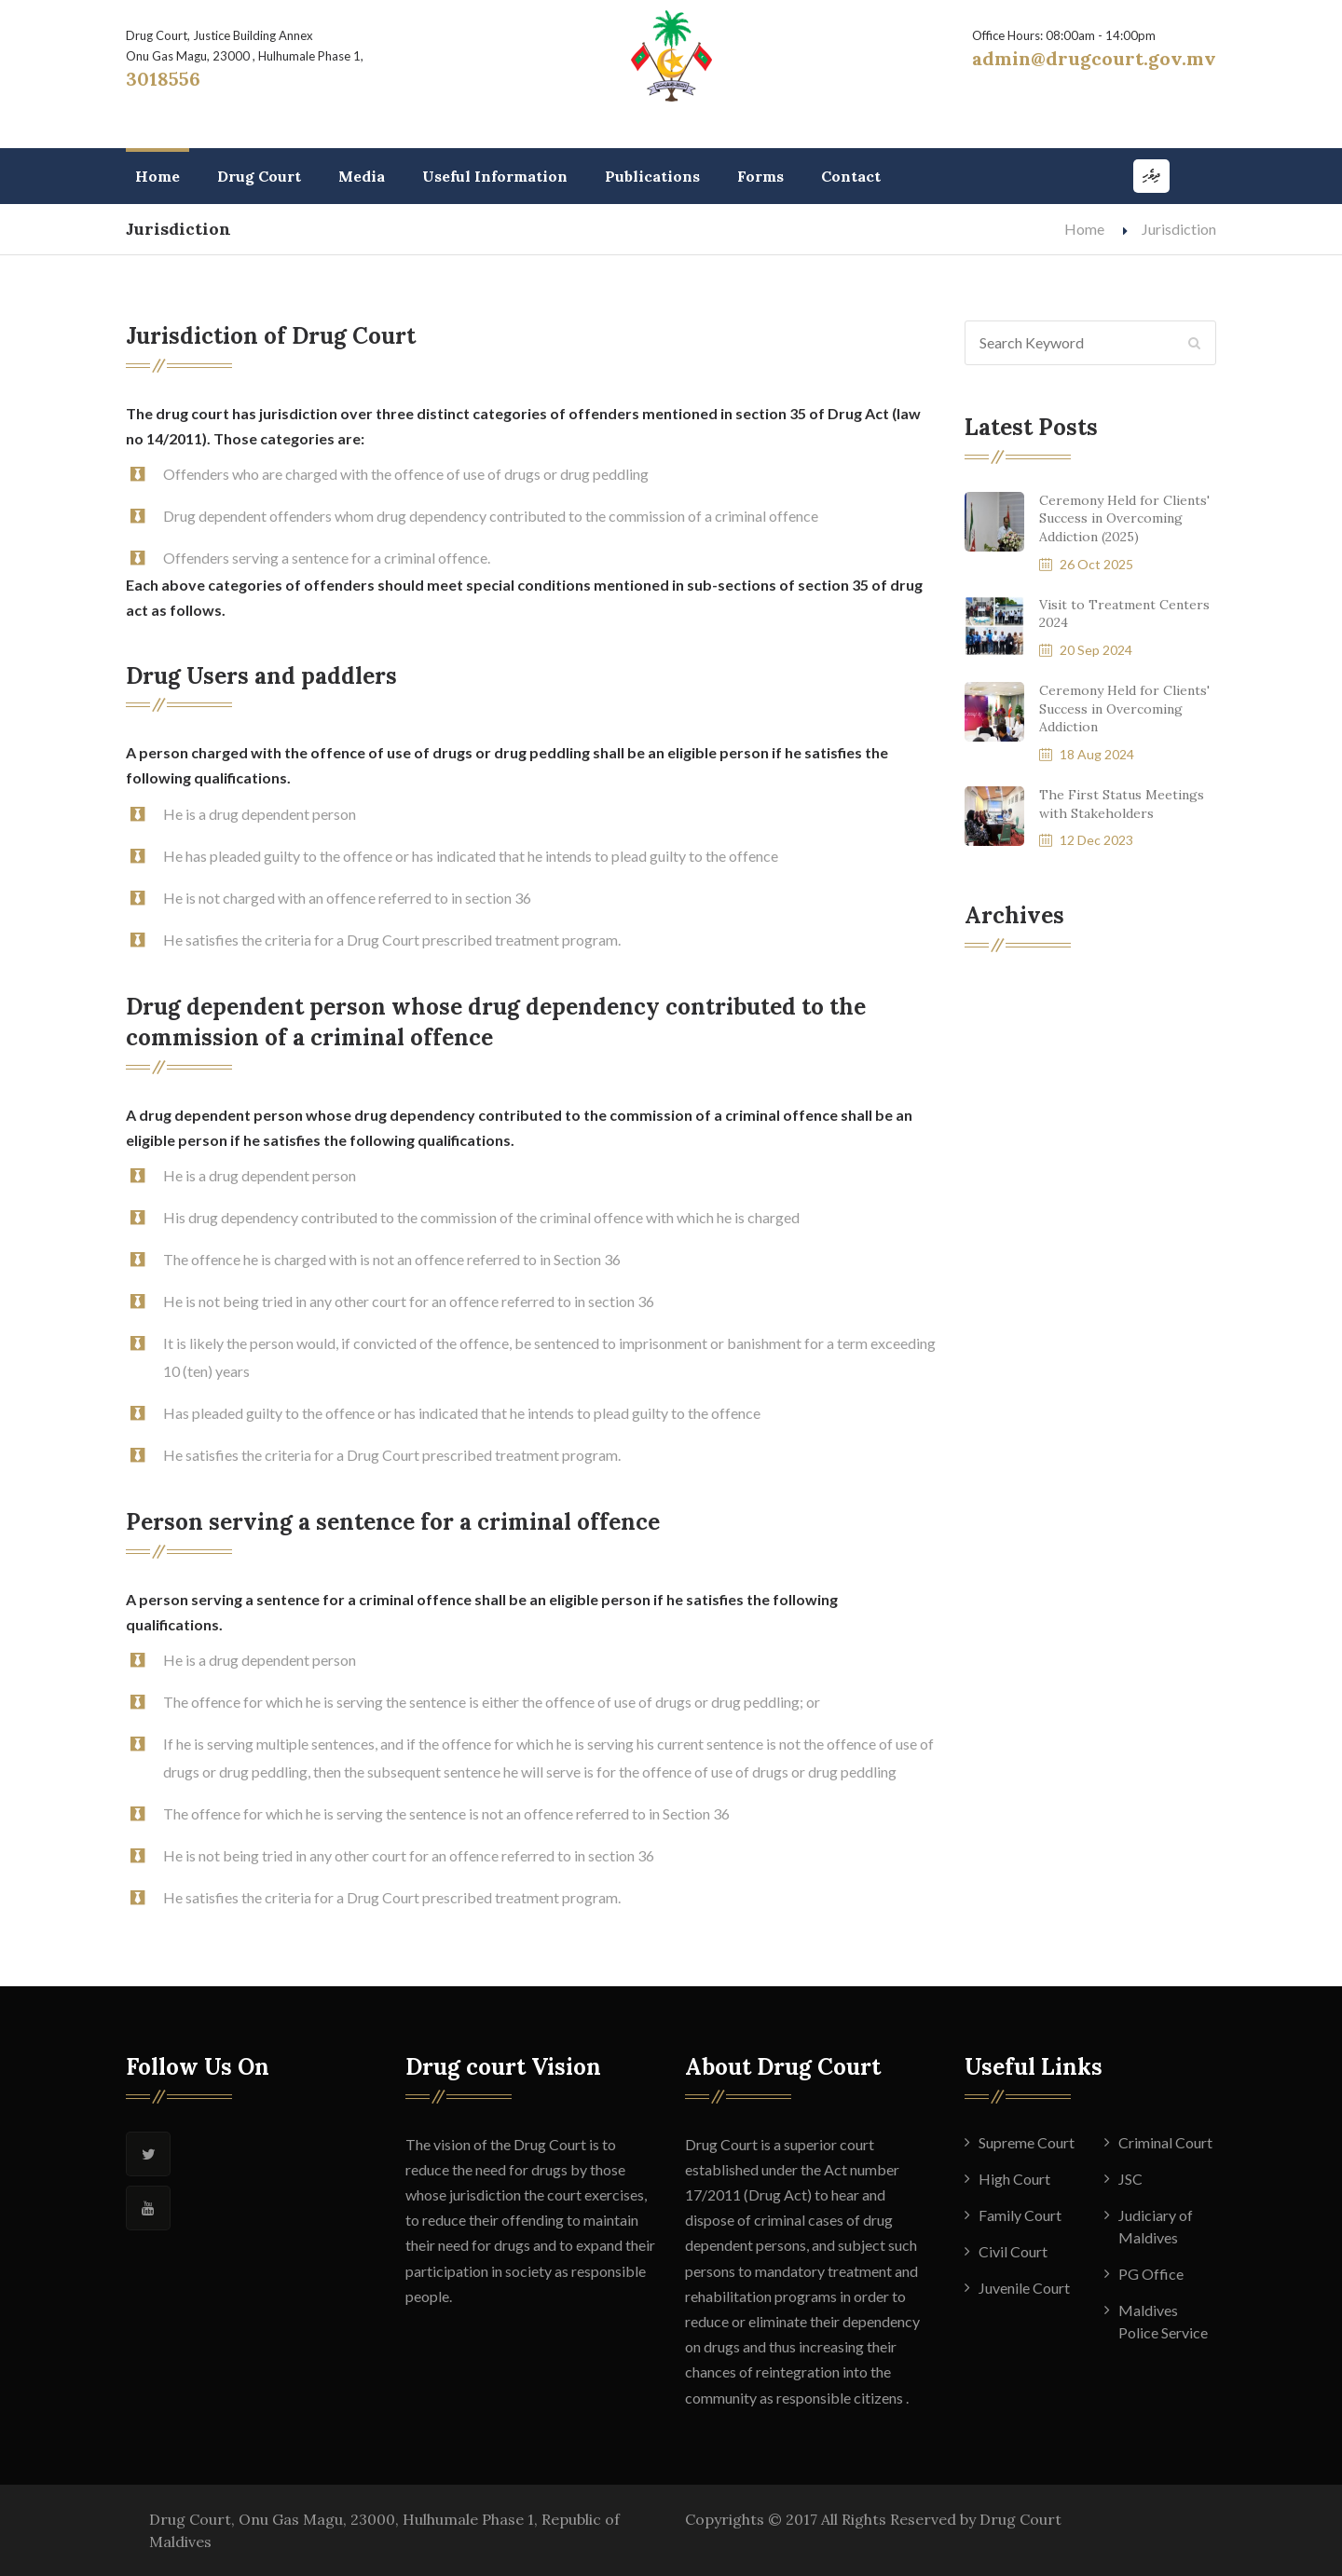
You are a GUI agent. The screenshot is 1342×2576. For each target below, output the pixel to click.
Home (157, 176)
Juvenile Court (1024, 2288)
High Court (1014, 2179)
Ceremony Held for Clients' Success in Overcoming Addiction (1124, 708)
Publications (652, 176)
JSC (1130, 2179)
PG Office (1151, 2274)
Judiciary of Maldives (1155, 2226)
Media (361, 176)
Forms (760, 176)
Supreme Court (1027, 2142)
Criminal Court (1165, 2142)
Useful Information (495, 176)
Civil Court (1013, 2251)
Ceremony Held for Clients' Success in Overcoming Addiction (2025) (1124, 518)
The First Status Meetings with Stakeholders (1121, 804)
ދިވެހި (1151, 175)
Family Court (1020, 2215)
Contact (851, 176)
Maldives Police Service (1163, 2321)
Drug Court (259, 176)
